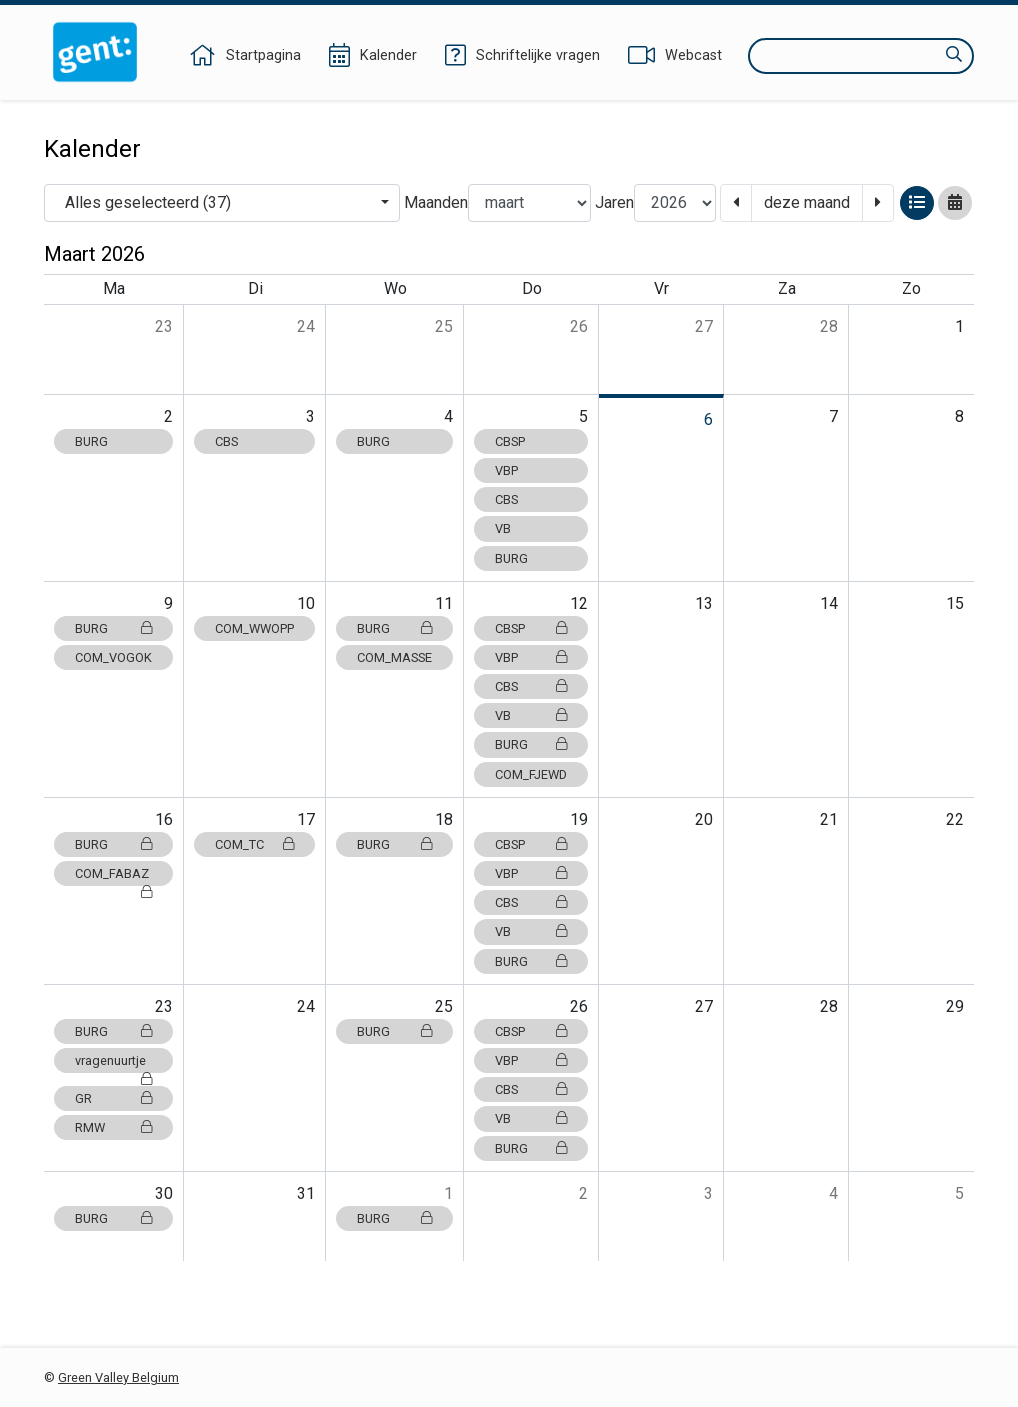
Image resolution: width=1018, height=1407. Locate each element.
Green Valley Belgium (118, 1377)
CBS (226, 441)
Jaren (614, 202)
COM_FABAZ (113, 876)
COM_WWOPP (254, 628)
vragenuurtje (113, 1063)
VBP (506, 470)
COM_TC (254, 844)
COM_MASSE (394, 657)
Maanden (436, 202)
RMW (113, 1127)
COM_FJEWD (531, 774)
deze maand (807, 202)
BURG (91, 441)
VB (503, 528)
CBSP (510, 441)
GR (113, 1098)
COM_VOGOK (113, 657)
